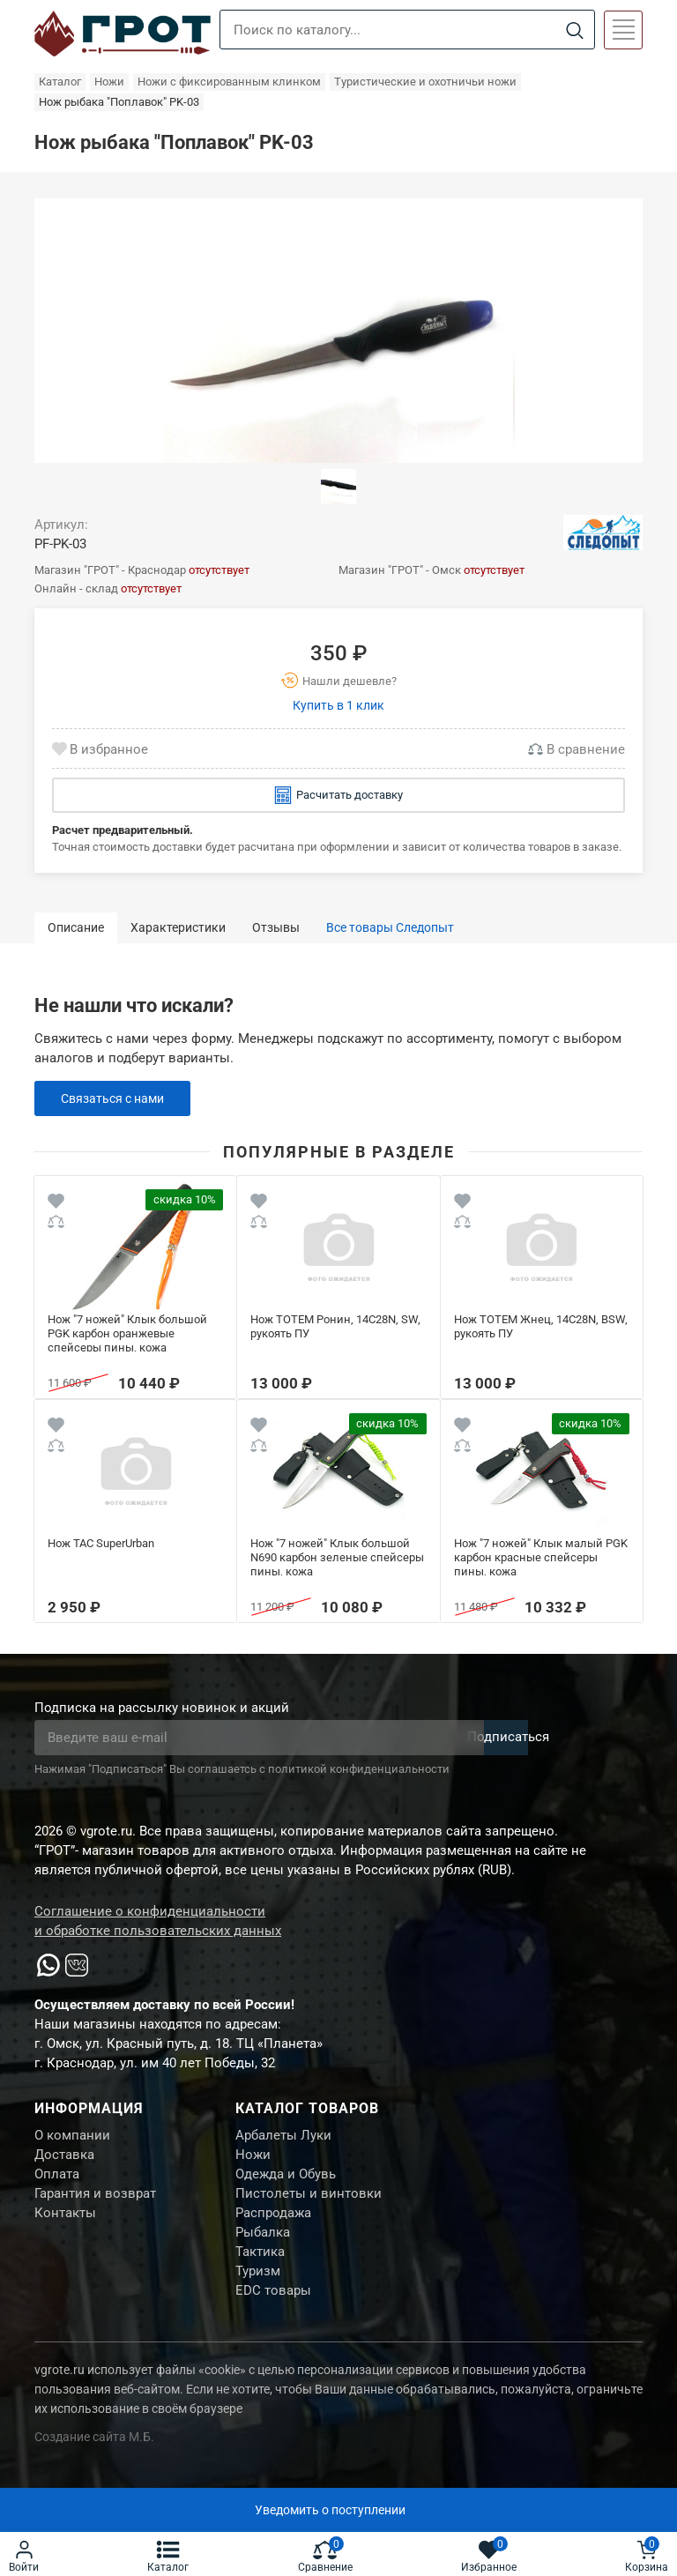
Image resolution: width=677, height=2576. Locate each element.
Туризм (257, 2291)
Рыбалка (262, 2247)
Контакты (65, 2225)
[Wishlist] (56, 1204)
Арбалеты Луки (283, 2137)
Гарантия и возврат (95, 2203)
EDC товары (273, 2313)
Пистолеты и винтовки (308, 2203)
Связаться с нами (117, 1098)
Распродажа (273, 2225)
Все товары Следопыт (390, 927)
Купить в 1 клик (338, 705)
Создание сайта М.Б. (94, 2460)
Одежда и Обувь (285, 2181)
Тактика (260, 2269)
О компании (72, 2137)
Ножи (253, 2159)
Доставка (64, 2159)
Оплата (56, 2181)
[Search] (574, 30)
